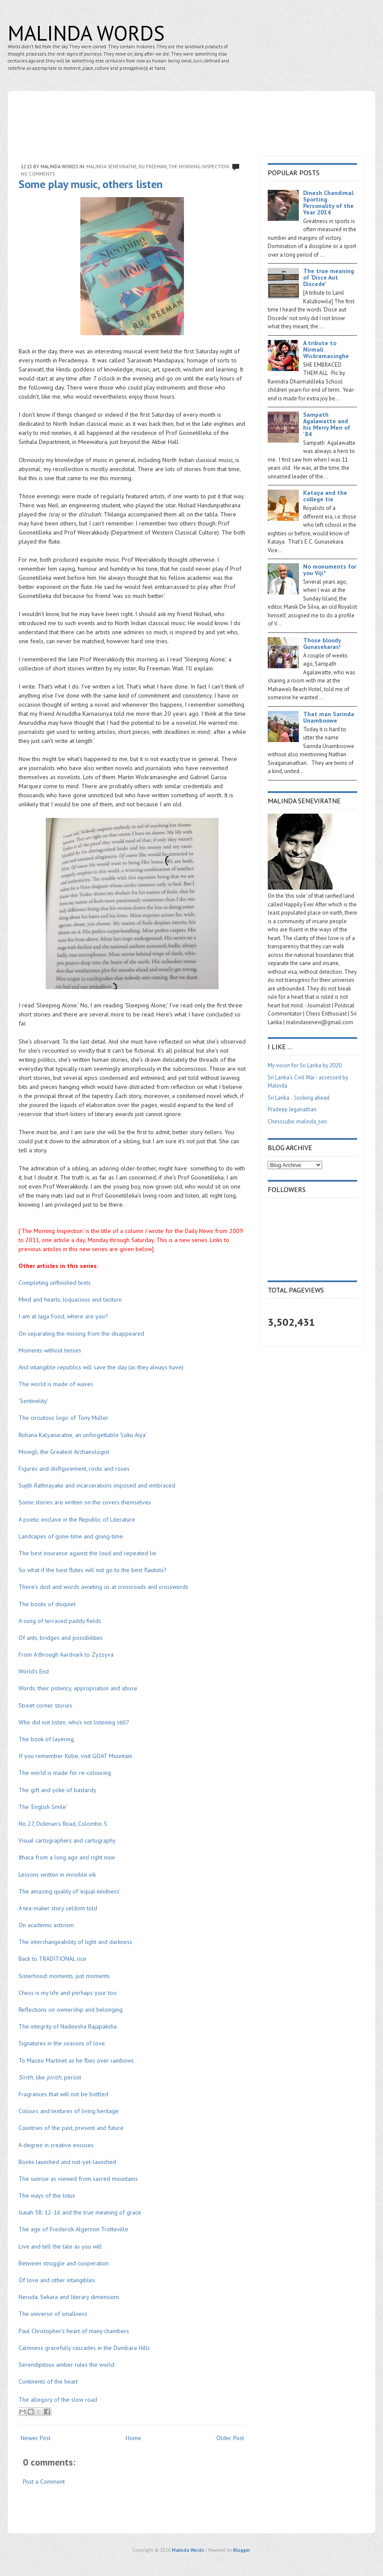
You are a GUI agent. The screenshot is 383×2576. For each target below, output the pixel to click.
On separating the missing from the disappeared (81, 1333)
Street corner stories (45, 1705)
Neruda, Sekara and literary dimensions (69, 2297)
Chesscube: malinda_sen (297, 1121)
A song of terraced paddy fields (60, 1621)
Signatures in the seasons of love (62, 2043)
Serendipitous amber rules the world (66, 2364)
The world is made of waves (56, 1384)
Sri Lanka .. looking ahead (298, 1097)
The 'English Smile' (43, 1807)
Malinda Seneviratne (111, 167)
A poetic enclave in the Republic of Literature (77, 1519)
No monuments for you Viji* (329, 570)
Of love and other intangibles (57, 2280)
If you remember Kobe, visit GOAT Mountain (75, 1756)
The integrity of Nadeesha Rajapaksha (68, 2026)
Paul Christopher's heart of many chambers (74, 2331)
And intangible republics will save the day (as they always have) (101, 1367)
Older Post (230, 2438)
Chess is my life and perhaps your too (68, 1993)
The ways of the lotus (47, 2195)
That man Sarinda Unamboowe (328, 717)
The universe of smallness (53, 2314)
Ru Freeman (153, 167)
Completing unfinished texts (55, 1282)
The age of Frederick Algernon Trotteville (73, 2229)
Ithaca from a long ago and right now (67, 1857)
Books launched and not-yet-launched (67, 2162)
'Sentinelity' (33, 1401)
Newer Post (36, 2438)
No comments (38, 174)
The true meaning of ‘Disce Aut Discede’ (328, 277)
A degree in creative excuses (56, 2145)
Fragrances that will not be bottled (64, 2094)
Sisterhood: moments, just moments (64, 1976)
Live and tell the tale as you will (60, 2246)
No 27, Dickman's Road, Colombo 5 (63, 1823)
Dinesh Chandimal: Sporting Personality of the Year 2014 (329, 202)
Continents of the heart (48, 2381)
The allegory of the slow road (58, 2399)
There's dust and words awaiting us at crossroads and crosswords (103, 1587)
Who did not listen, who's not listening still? (74, 1722)
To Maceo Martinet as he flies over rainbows (76, 2060)
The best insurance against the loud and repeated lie (87, 1553)
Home (133, 2438)
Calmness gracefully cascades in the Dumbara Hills (84, 2348)
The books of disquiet (47, 1604)
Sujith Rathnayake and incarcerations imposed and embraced (97, 1485)
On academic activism (46, 1925)
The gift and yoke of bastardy (57, 1790)
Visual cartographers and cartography (67, 1840)
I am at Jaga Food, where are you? (63, 1316)
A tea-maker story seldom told (58, 1908)
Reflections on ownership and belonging (71, 2009)
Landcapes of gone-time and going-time (72, 1536)
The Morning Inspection (198, 167)
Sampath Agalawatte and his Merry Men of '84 (326, 424)
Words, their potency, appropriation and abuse (78, 1688)
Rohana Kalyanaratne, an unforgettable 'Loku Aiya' (83, 1435)
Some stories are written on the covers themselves (85, 1502)
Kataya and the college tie (325, 496)
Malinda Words (86, 32)
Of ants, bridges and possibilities (61, 1638)
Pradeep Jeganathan (292, 1109)
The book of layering (46, 1739)
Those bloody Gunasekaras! (322, 643)
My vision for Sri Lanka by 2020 (305, 1065)
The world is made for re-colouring (65, 1773)
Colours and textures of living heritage (69, 2111)
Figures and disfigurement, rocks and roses (74, 1468)
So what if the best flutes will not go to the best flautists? (93, 1570)
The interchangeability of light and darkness (75, 1942)
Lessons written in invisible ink (57, 1874)
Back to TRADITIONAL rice (52, 1959)
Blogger (241, 2550)
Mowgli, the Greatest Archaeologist (64, 1452)
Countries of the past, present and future (71, 2128)
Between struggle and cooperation (64, 2263)
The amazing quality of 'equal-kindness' (69, 1891)
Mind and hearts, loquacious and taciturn (70, 1299)
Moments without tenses (50, 1350)
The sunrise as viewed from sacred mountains (78, 2179)
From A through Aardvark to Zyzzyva (67, 1654)
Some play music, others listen (91, 184)
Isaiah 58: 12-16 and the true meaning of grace (80, 2212)
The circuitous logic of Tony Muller (63, 1418)
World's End (34, 1671)
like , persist (50, 2077)
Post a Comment (44, 2481)
